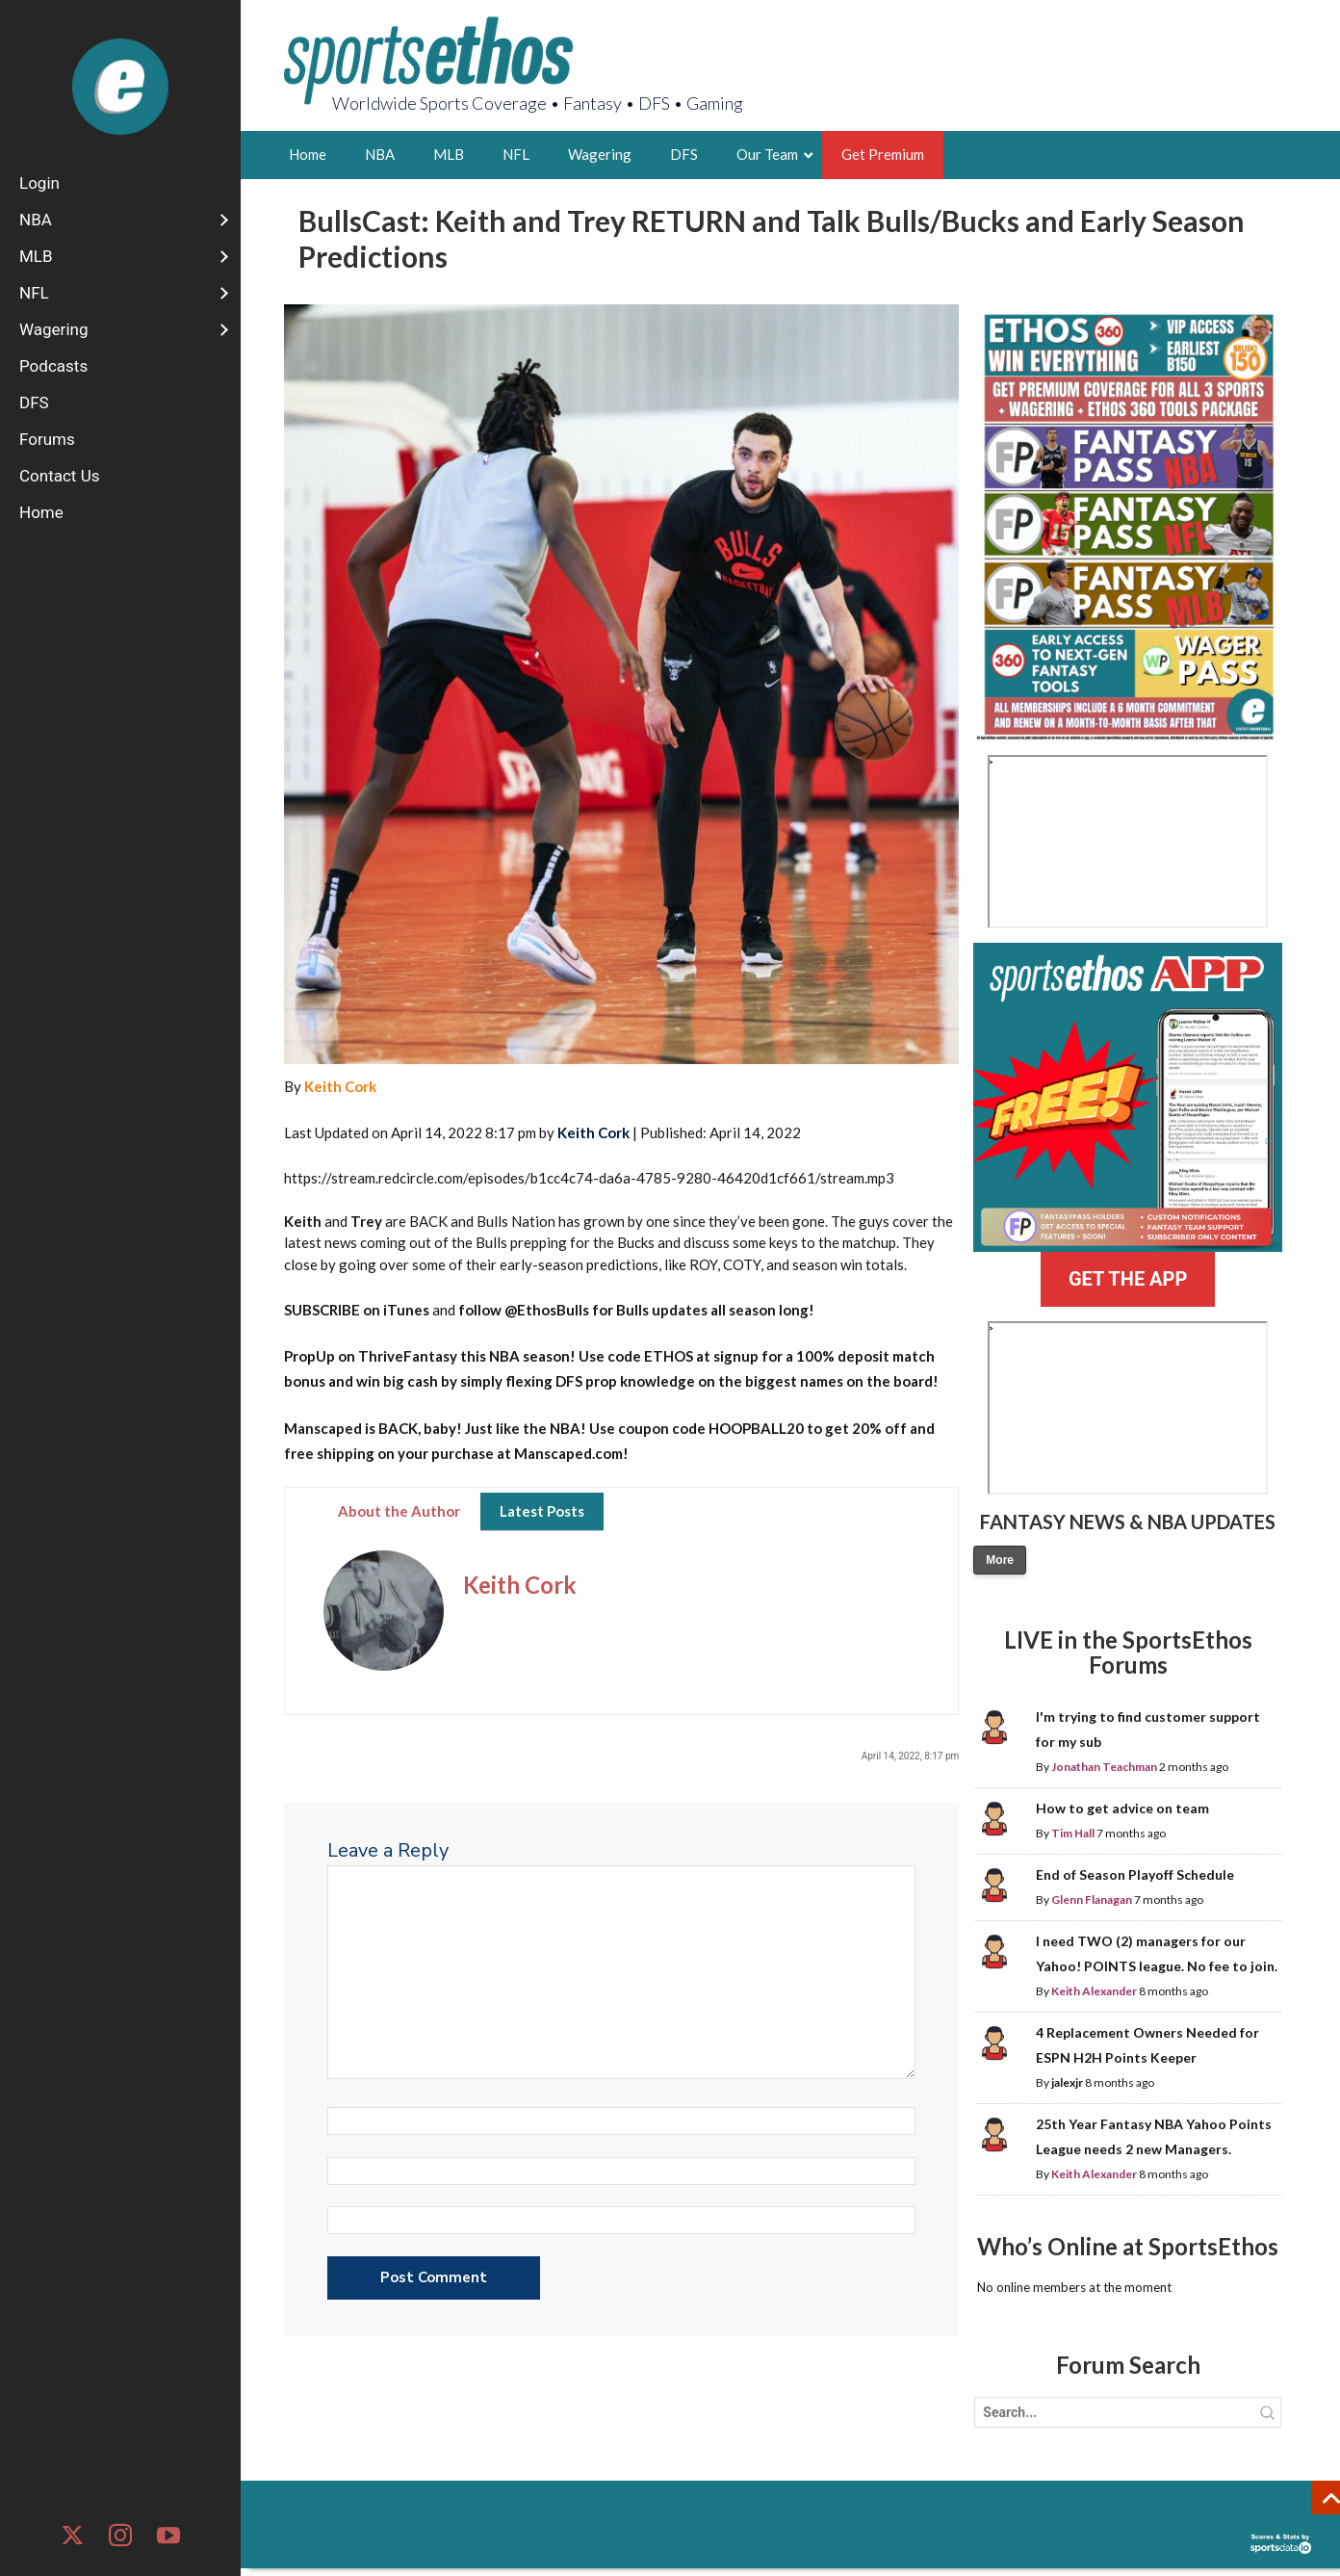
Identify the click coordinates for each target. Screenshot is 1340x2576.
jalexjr (1067, 2082)
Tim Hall (1073, 1833)
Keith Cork (340, 1086)
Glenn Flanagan (1091, 1899)
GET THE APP (1128, 1278)
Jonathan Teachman (1104, 1766)
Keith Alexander (1094, 1991)
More (1000, 1560)
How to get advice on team (1122, 1808)
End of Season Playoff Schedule (1135, 1874)
